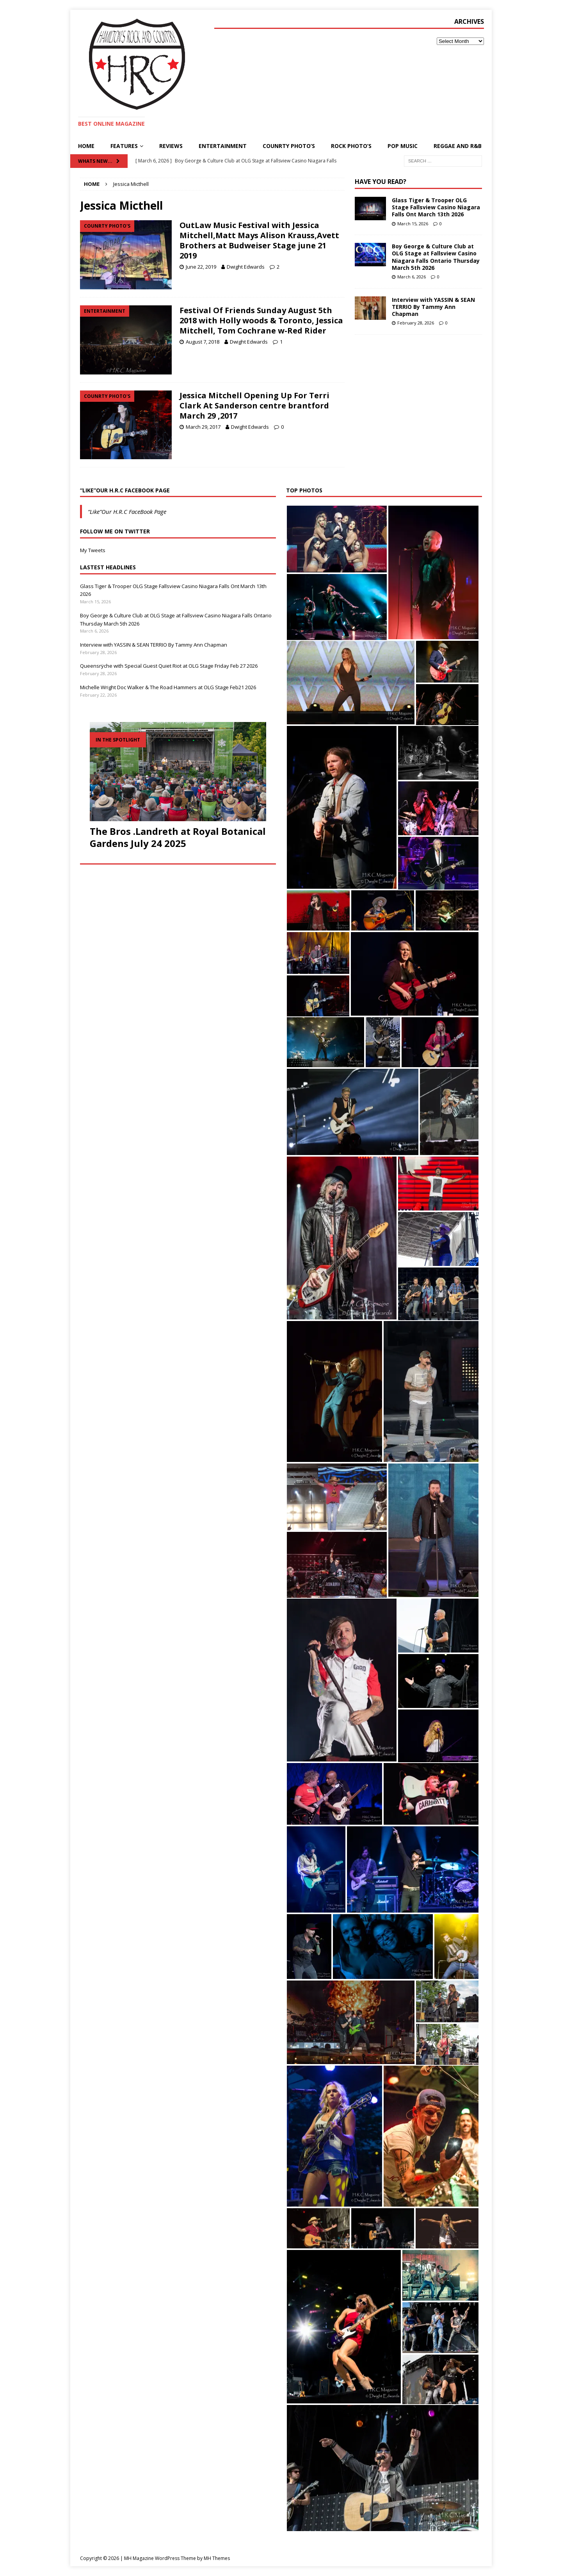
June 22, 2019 (201, 266)
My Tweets (92, 550)
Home (86, 146)
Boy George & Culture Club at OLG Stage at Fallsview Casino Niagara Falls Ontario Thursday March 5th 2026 (436, 256)
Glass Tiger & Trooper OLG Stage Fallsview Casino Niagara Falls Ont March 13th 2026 (436, 207)
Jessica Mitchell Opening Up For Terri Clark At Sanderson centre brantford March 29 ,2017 (254, 405)
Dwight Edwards (246, 266)
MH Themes (217, 2558)
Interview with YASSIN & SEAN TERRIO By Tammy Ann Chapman (433, 306)
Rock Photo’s (351, 146)
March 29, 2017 (203, 426)
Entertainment (223, 146)
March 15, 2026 (412, 223)
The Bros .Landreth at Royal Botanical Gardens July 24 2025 (178, 837)
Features (124, 146)
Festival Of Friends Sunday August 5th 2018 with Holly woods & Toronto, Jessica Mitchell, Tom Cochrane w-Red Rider (261, 320)
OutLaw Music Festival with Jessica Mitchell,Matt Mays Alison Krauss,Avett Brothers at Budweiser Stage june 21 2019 (259, 240)
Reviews (171, 146)
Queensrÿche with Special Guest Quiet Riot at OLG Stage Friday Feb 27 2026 (169, 665)
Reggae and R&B (458, 146)
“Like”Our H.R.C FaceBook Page (125, 490)
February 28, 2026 (415, 323)
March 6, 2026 (411, 277)
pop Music (403, 146)
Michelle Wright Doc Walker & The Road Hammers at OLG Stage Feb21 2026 (168, 687)
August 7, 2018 (202, 341)
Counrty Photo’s (289, 146)
